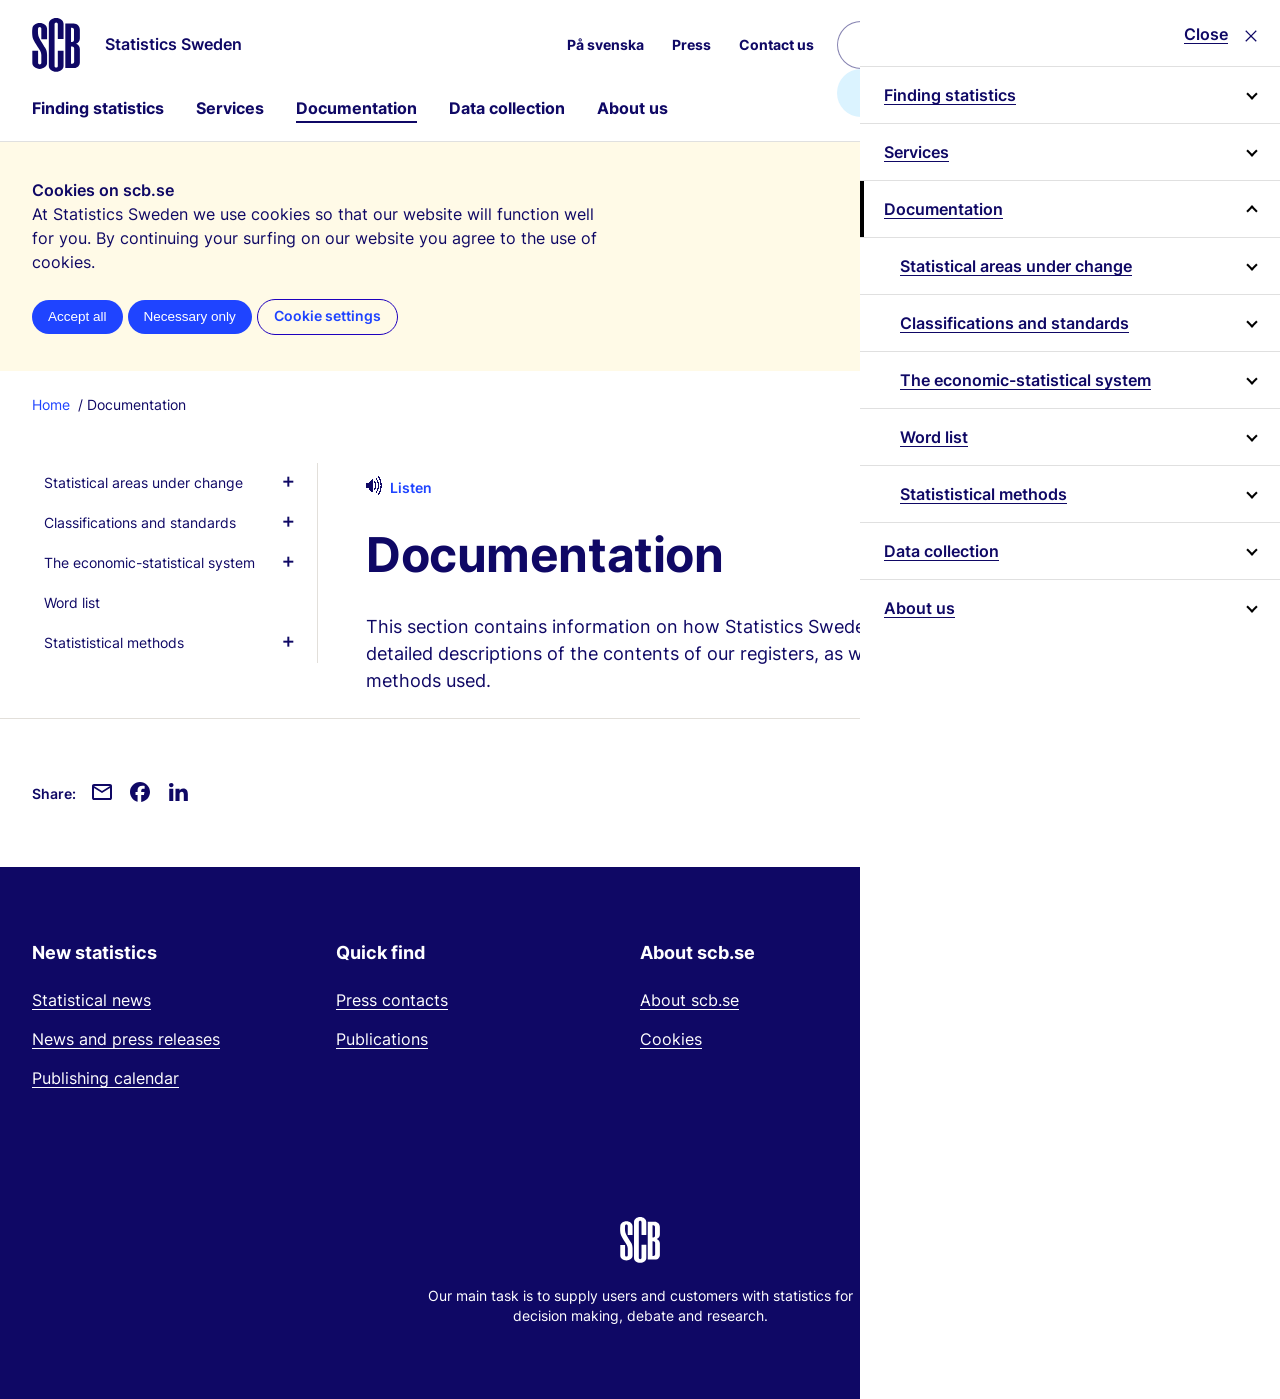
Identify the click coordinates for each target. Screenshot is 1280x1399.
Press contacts (392, 1000)
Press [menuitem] (691, 44)
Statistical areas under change (1016, 266)
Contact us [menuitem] (776, 44)
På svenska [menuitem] (605, 44)
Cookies (671, 1039)
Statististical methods (983, 494)
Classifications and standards (1014, 323)
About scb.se (689, 1000)
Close (1206, 34)
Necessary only (190, 316)
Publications (382, 1039)
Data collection (507, 108)
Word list (934, 437)
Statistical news (91, 1000)
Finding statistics (98, 108)
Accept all (77, 316)
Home (51, 404)
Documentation (356, 108)
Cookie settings (327, 316)
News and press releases (126, 1039)
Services (230, 108)
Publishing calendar (105, 1078)
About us (632, 108)
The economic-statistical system (1025, 380)
